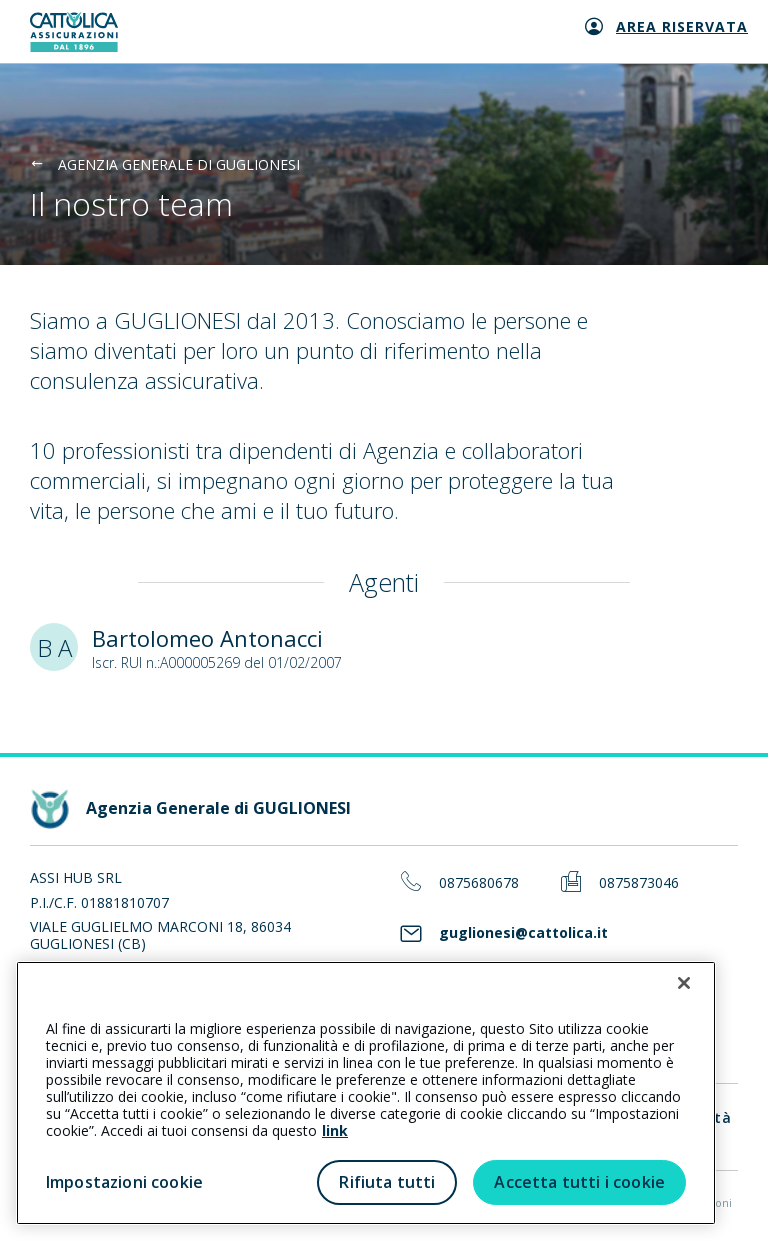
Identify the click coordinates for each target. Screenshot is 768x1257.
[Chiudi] (684, 983)
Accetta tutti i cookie (579, 1182)
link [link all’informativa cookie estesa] (335, 1130)
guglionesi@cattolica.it (523, 933)
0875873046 (639, 883)
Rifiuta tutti (387, 1182)
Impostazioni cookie (124, 1182)
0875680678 (479, 883)
